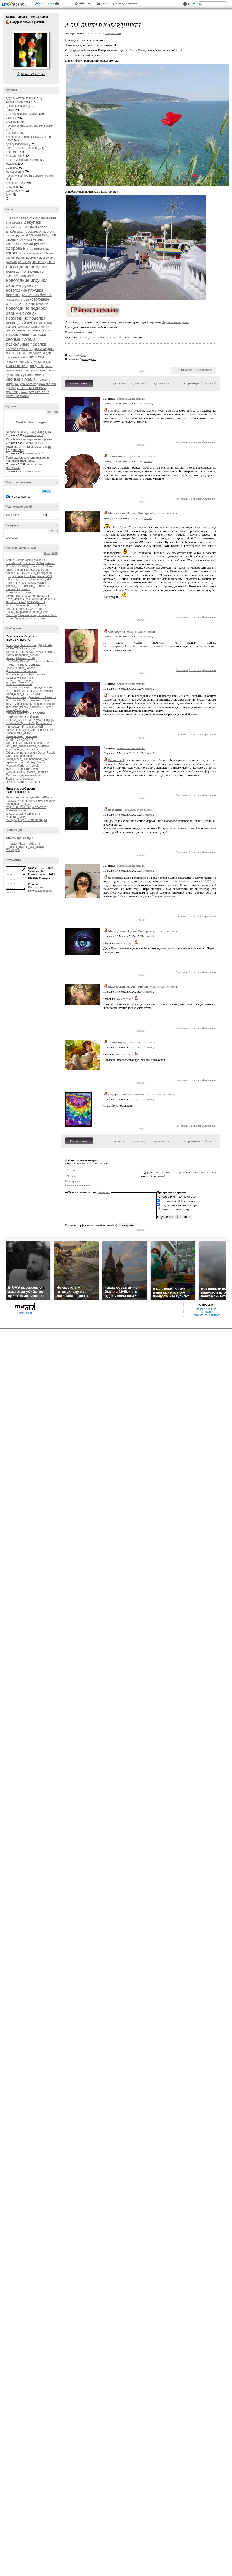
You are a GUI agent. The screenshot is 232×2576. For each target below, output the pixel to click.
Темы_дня (28, 797)
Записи (10, 16)
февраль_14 (41, 742)
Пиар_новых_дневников (21, 736)
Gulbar (40, 563)
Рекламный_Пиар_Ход (20, 700)
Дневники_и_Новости (42, 697)
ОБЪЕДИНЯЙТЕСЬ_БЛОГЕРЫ (26, 713)
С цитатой (195, 441)
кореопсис (115, 809)
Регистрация (46, 3)
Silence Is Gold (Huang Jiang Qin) (28, 432)
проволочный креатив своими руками (30, 175)
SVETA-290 (23, 573)
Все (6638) (51, 553)
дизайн (11, 231)
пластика (12, 186)
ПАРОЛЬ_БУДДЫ (31, 645)
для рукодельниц (17, 144)
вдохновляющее (16, 106)
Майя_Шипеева (16, 605)
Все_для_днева (16, 746)
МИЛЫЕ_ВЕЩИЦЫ (28, 664)
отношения (43, 326)
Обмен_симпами (38, 746)
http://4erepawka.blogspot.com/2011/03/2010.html (134, 646)
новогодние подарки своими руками (26, 311)
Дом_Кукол (13, 703)
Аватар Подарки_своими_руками (30, 49)
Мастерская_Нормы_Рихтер (128, 513)
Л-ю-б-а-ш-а (116, 456)
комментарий (124, 943)
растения (31, 361)
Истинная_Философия (20, 651)
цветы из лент (37, 392)
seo (8, 218)
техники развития (17, 102)
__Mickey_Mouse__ (35, 762)
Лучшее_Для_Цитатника (22, 768)
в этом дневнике (19, 496)
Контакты (206, 1312)
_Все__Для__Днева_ (19, 681)
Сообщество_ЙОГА (18, 733)
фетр (22, 392)
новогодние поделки (25, 318)
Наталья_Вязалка (17, 608)
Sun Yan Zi (13, 468)
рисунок (36, 366)
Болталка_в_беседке (19, 778)
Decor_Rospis (46, 752)
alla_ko (35, 573)
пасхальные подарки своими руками (26, 337)
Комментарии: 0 (34, 435)
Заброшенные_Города (20, 668)
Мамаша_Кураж (16, 810)
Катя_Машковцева (18, 599)
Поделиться (205, 369)
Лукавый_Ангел (16, 602)
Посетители (35, 887)
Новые (210, 383)
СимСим (11, 615)
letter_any (12, 579)
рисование (17, 365)
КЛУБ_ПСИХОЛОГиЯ (19, 739)
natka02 (32, 582)
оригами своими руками (21, 326)
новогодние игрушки (26, 266)
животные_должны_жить (22, 749)
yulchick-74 (44, 582)
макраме (11, 163)
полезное (12, 132)
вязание (11, 121)
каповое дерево (30, 253)
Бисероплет (29, 726)
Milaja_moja (29, 566)
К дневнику (138, 383)
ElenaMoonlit (14, 563)
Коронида (37, 599)
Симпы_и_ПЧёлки (41, 729)
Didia (28, 560)
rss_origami (13, 850)
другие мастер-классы (20, 98)
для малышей (15, 155)
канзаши (14, 253)
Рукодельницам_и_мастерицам (26, 820)
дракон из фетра (26, 231)
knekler (19, 576)
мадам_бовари (29, 716)
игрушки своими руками (21, 113)
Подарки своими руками (8, 22)
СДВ (41, 726)
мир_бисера (44, 700)
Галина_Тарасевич (18, 589)
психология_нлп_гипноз (21, 800)
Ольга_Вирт (37, 608)
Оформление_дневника (21, 752)
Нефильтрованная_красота (38, 703)
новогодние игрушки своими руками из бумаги (29, 292)
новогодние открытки (17, 299)
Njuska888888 (33, 569)
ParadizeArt (13, 797)
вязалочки (12, 716)
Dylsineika (38, 560)
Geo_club (12, 755)
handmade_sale (39, 759)
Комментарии (39, 16)
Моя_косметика (16, 690)
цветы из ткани (17, 396)
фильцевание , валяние (21, 148)
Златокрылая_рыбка (19, 592)
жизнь (38, 239)
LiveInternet (14, 4)
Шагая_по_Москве (45, 661)
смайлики (104, 1192)
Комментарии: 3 (35, 464)
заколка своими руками (26, 244)
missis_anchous (16, 582)
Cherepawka (116, 631)
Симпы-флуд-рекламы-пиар (24, 775)
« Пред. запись (116, 383)
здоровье (15, 248)
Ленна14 (49, 599)
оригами (11, 152)
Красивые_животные (19, 677)
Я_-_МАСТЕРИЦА (24, 770)
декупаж (32, 222)
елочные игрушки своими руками (31, 237)
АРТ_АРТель (43, 797)
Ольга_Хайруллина (18, 612)
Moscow (11, 765)
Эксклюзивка (30, 648)
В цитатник (209, 441)
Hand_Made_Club (17, 759)
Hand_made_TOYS (18, 694)
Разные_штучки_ (17, 674)
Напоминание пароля (77, 1185)
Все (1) (53, 531)
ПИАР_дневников (17, 729)
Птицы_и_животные (19, 684)
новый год (45, 323)
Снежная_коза (27, 615)
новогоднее (43, 261)
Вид (191, 5)
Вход (62, 3)
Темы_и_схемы (39, 674)
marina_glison (27, 579)
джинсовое (39, 227)
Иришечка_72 (40, 595)
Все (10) (52, 411)
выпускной (17, 223)
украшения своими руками (25, 377)
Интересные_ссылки (19, 742)
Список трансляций (19, 838)
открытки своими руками (22, 159)
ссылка (148, 403)
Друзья (22, 16)
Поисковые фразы (40, 890)
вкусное (11, 117)
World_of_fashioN (28, 765)
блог (9, 194)
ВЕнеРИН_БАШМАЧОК (35, 586)
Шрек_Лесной (15, 618)
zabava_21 (13, 586)
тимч (42, 618)
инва (29, 248)
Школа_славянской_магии (23, 813)
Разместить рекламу (206, 1315)
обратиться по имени (131, 398)
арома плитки (19, 218)
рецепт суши (44, 362)
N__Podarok (45, 566)
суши (9, 375)
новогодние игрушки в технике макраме (25, 273)
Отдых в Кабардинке (175, 322)
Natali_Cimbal (14, 569)
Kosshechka (13, 566)
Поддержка (185, 4)
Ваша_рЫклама (16, 658)
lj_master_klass (15, 843)
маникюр (24, 262)
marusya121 (44, 579)
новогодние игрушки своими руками (26, 283)
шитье (10, 109)
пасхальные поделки (26, 344)
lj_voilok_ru (33, 843)
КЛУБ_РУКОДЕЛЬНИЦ (20, 723)
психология (12, 362)
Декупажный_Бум (43, 720)
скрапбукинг (47, 370)
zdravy (10, 655)
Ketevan (50, 563)
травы (17, 375)
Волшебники (44, 723)
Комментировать (79, 383)
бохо (8, 223)
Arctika (10, 560)
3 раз (83, 355)
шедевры (12, 537)
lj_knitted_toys (15, 847)
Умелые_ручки (47, 800)
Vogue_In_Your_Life (18, 807)
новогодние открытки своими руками (27, 301)
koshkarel (30, 576)
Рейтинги (84, 3)
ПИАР (31, 658)
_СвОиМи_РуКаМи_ (19, 661)
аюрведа (48, 218)
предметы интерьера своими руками (29, 125)
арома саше (33, 218)
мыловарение (15, 171)
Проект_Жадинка (37, 772)
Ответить (182, 441)
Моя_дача (12, 645)
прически (35, 357)
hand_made (26, 755)
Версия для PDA (206, 1309)
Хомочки (36, 694)
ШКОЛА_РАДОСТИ (18, 720)
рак (21, 361)
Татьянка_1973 (47, 615)
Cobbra (19, 560)
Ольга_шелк (40, 612)
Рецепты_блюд (16, 817)
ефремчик (31, 618)
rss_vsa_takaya (34, 847)
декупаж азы (17, 227)
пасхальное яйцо (39, 330)
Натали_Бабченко (38, 605)
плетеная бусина (17, 349)
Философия (13, 726)
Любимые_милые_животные (24, 707)
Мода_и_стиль (45, 651)
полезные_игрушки (18, 687)
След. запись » (160, 383)
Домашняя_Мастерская (21, 671)
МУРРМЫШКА (36, 602)
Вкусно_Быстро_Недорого (23, 781)
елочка (40, 231)
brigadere (47, 573)
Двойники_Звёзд (16, 697)
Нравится (186, 369)
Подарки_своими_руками (126, 1094)
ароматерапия (15, 190)
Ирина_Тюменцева (18, 595)
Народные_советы (27, 655)
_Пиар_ (11, 664)
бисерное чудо (15, 182)
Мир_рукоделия (41, 687)
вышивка (12, 167)
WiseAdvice (39, 807)
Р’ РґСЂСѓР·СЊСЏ (33, 74)
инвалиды (42, 248)
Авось (104, 3)
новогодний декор (21, 323)
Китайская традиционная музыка (29, 439)
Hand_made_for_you (19, 804)
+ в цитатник (113, 33)
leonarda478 (44, 576)
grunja (10, 576)
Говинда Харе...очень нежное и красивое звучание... (27, 459)
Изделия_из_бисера (40, 690)
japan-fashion (14, 762)
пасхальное (15, 330)
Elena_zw (29, 563)
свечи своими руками (26, 370)
